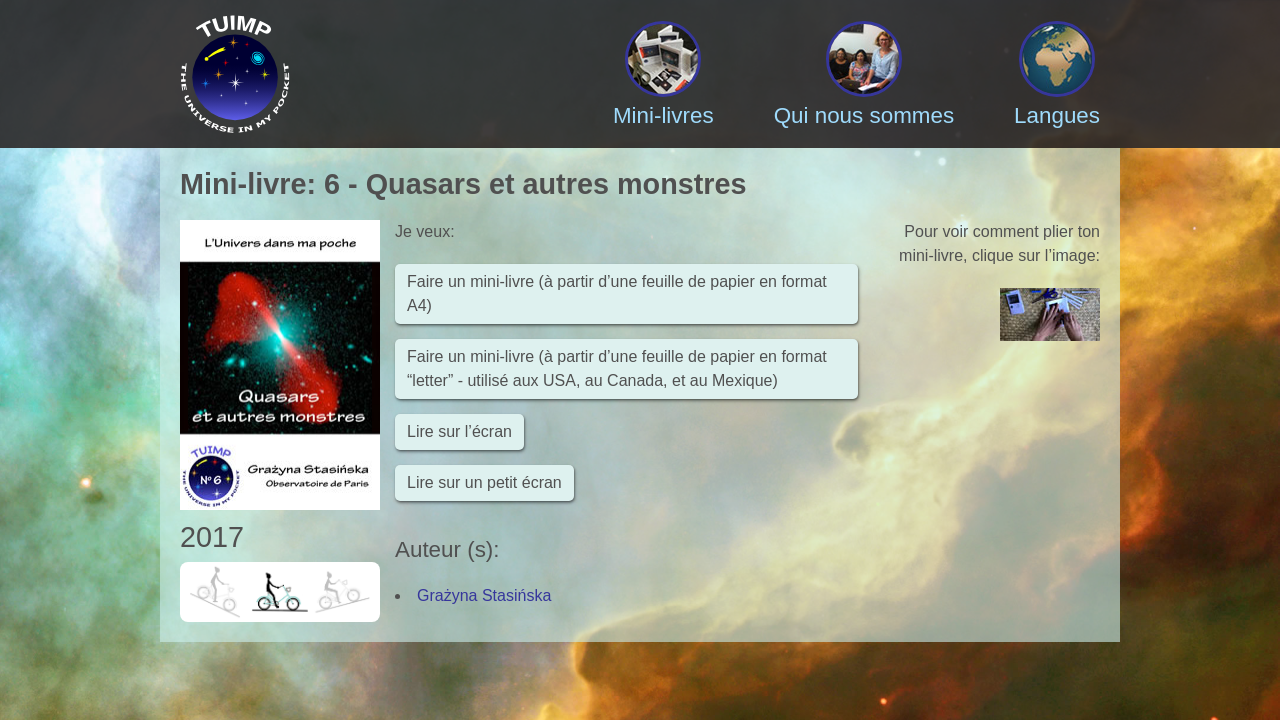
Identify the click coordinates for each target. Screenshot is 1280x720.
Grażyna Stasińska (484, 595)
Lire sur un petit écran (484, 482)
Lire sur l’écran (459, 431)
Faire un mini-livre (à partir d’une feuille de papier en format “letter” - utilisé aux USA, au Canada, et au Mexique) (617, 368)
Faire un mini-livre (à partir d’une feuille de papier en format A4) (617, 293)
